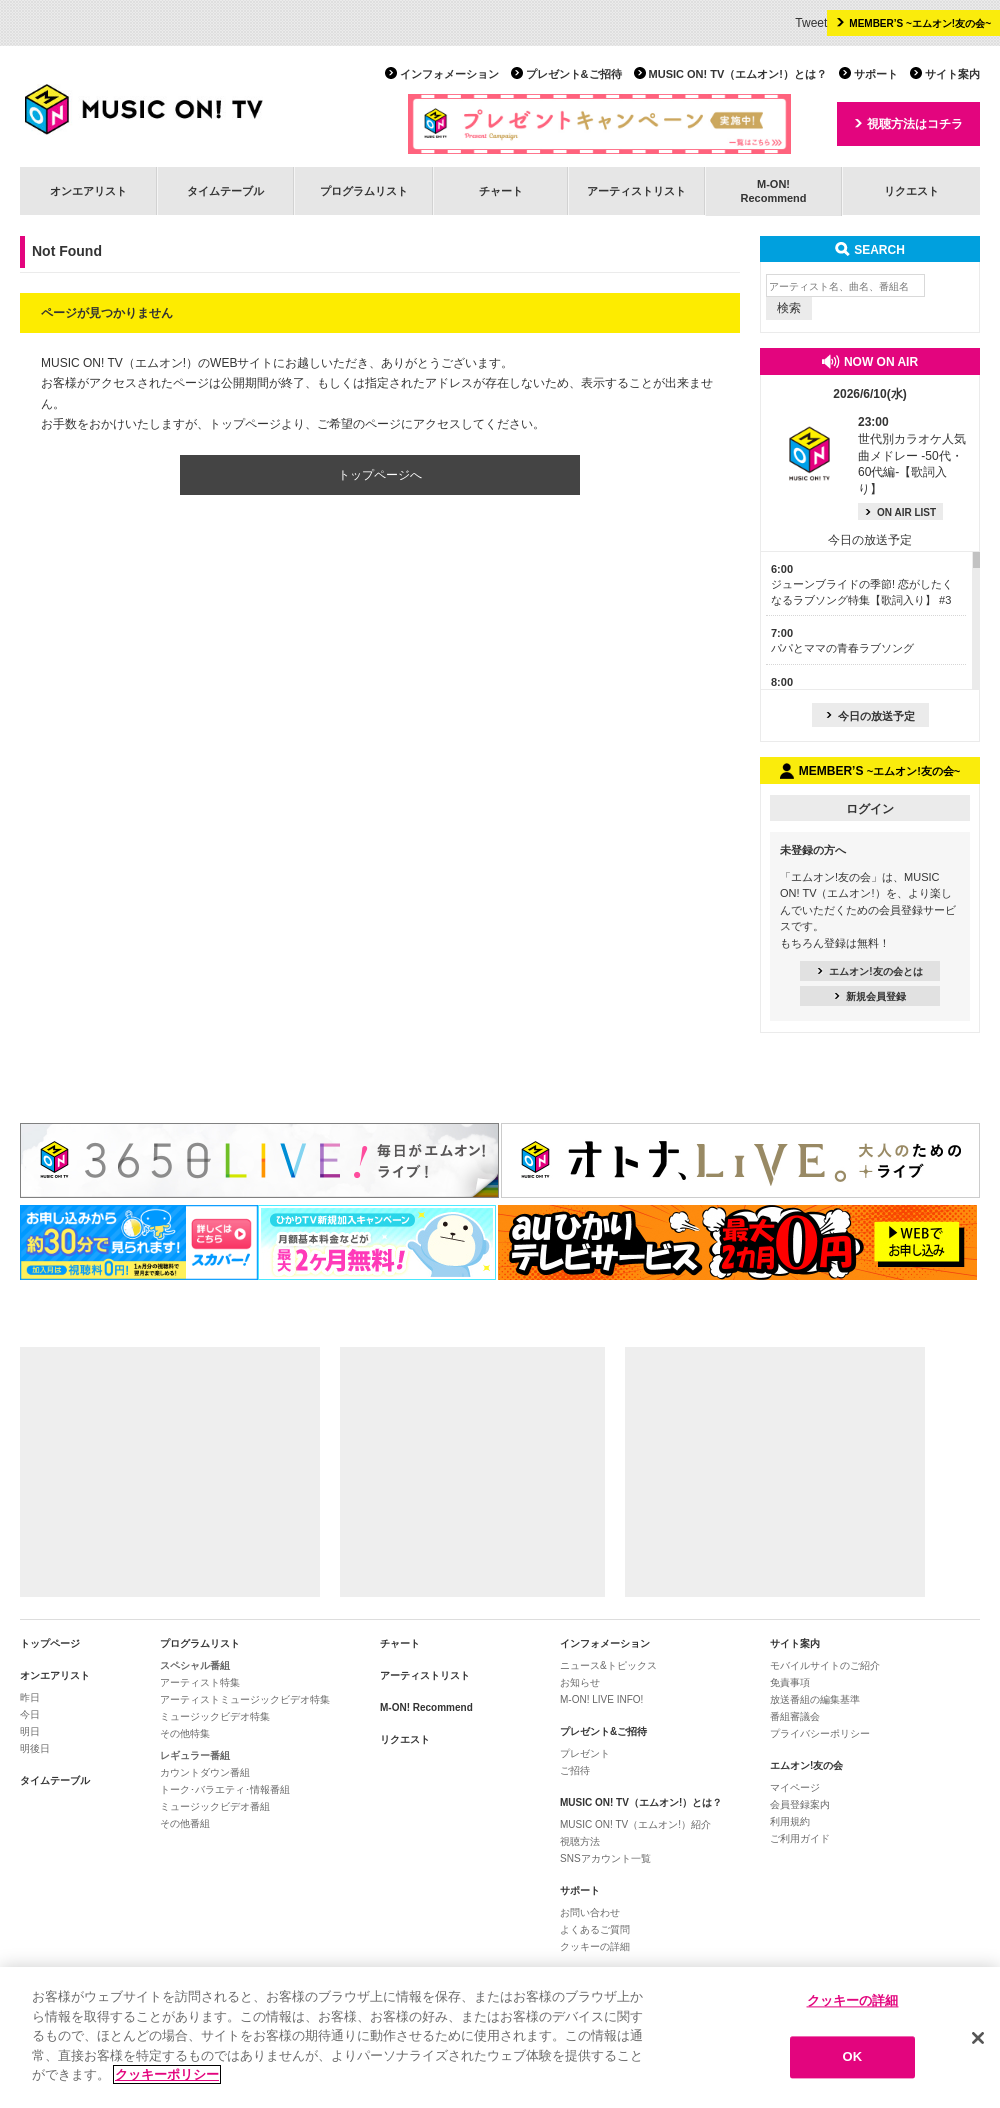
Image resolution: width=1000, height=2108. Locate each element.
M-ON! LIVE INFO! (601, 1699)
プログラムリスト (364, 191)
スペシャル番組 (195, 1665)
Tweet (811, 23)
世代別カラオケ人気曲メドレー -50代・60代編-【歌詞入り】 (912, 455)
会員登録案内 (800, 1804)
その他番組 (185, 1823)
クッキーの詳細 (595, 1946)
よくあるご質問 (595, 1929)
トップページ (50, 1643)
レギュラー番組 (195, 1755)
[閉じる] (978, 2038)
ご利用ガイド (800, 1838)
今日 (30, 1714)
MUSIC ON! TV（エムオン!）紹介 (635, 1824)
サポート (876, 74)
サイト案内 (952, 74)
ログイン (870, 809)
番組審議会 (795, 1716)
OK (853, 2057)
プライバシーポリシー (820, 1733)
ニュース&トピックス (608, 1665)
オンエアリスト (88, 191)
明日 (30, 1731)
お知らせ (580, 1682)
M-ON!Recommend (773, 190)
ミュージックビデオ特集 (215, 1716)
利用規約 (790, 1821)
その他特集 (185, 1733)
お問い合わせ (590, 1912)
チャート (501, 191)
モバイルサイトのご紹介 (825, 1665)
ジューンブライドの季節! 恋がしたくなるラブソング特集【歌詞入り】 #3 (862, 584)
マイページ (795, 1787)
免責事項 (790, 1682)
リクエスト (911, 191)
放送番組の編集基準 (815, 1699)
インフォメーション (449, 74)
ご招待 (575, 1770)
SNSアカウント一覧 (605, 1858)
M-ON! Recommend (426, 1707)
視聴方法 (580, 1841)
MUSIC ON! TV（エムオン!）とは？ (738, 74)
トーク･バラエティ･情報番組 (225, 1789)
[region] (500, 2037)
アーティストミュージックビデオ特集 (245, 1699)
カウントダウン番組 (205, 1772)
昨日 (30, 1697)
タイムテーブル (225, 191)
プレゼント (585, 1753)
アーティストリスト (636, 191)
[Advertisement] (170, 1472)
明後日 (35, 1748)
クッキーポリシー (167, 2074)
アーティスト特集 (200, 1682)
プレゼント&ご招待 (574, 74)
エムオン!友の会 (806, 1765)
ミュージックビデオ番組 (215, 1806)
